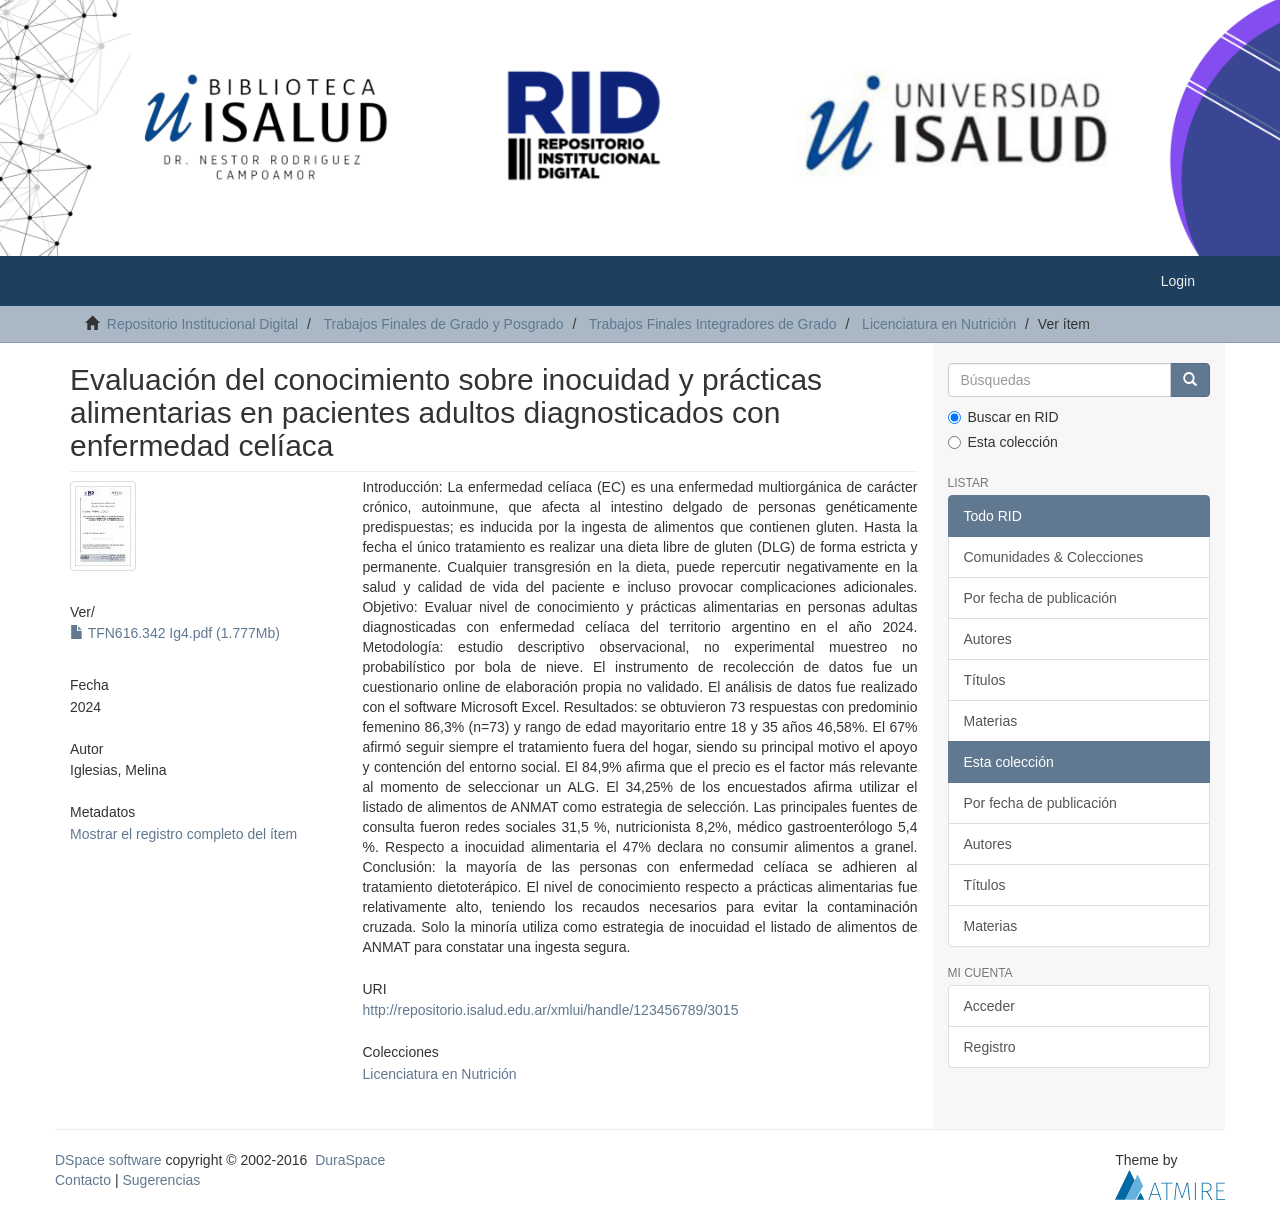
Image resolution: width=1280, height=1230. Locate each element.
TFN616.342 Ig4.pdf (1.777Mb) (175, 633)
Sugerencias (161, 1180)
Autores (988, 639)
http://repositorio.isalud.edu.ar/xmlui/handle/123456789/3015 (550, 1010)
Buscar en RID (1003, 417)
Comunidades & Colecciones (1054, 557)
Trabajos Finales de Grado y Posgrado (444, 324)
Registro (990, 1047)
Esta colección (1003, 442)
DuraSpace (350, 1160)
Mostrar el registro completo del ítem (183, 834)
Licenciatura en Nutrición (939, 324)
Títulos (985, 680)
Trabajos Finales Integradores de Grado (713, 324)
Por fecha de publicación (1040, 598)
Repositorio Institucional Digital (202, 324)
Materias (991, 721)
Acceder (989, 1006)
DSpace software (108, 1160)
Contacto (83, 1180)
